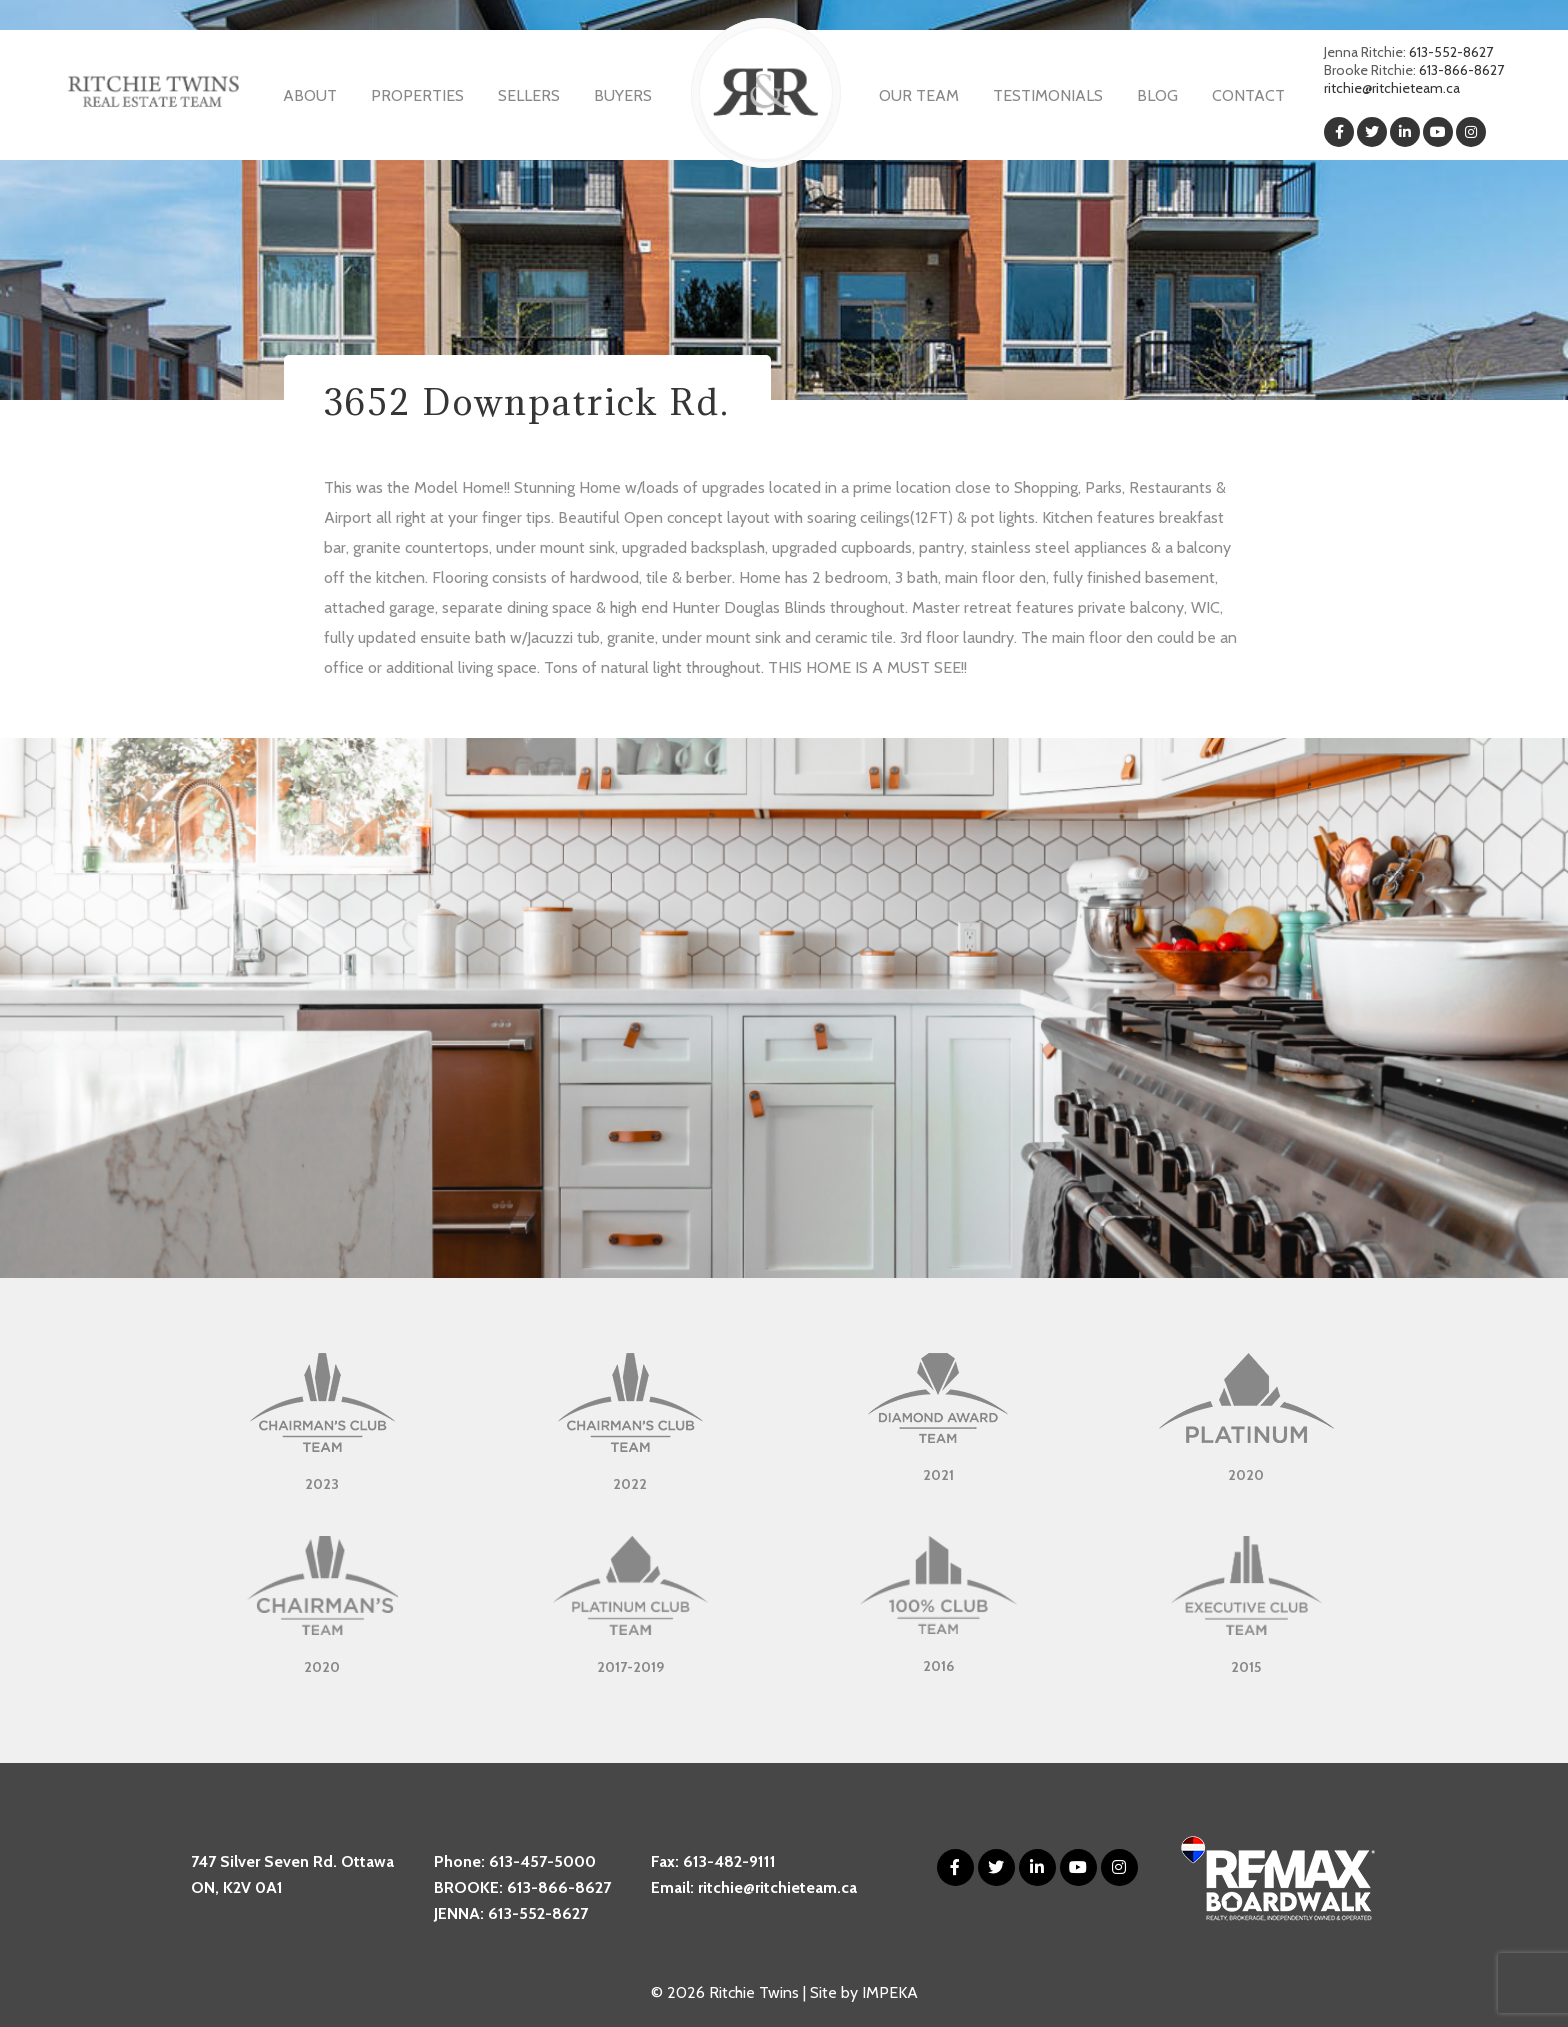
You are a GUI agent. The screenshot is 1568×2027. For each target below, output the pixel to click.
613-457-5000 (542, 1861)
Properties (417, 95)
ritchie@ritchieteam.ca (1392, 88)
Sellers (529, 95)
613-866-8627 (1461, 70)
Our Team (919, 95)
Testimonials (1048, 95)
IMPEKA (890, 1992)
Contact (1248, 95)
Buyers (623, 95)
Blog (1157, 95)
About (310, 95)
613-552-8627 (1451, 52)
